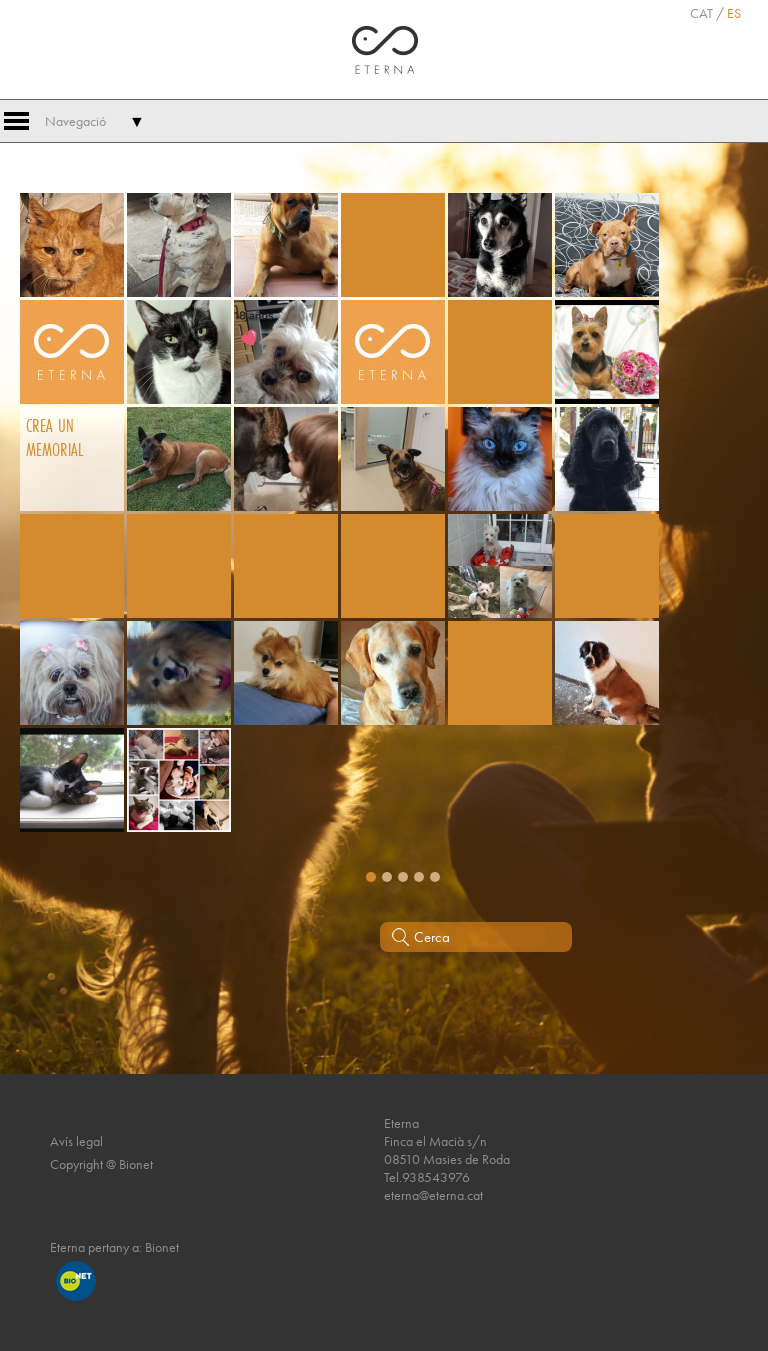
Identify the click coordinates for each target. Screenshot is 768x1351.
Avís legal (76, 1141)
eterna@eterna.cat (433, 1195)
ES (734, 13)
